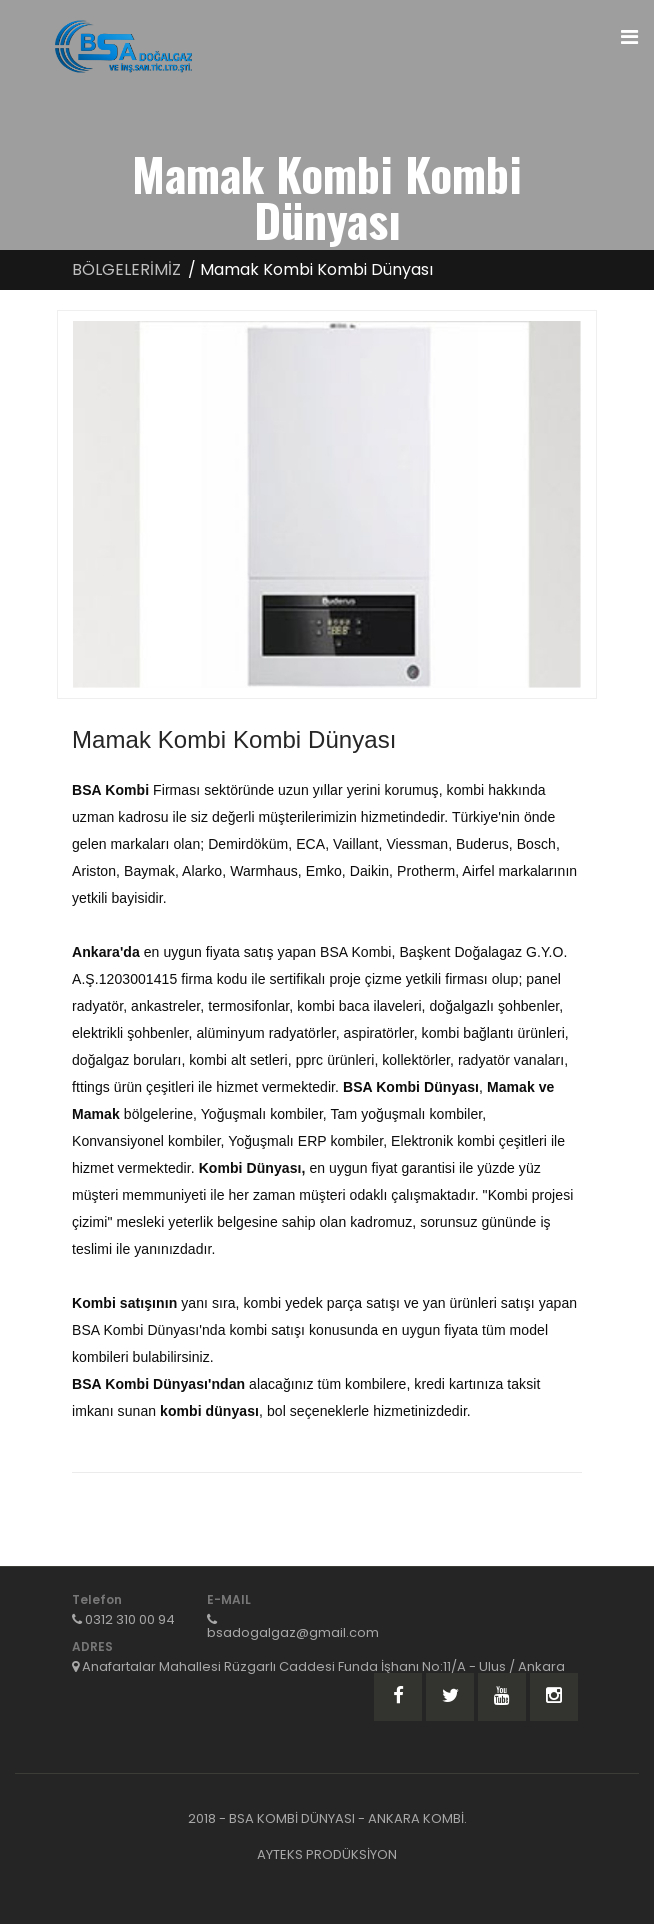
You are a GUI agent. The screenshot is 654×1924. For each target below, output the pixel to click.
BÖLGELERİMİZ (126, 269)
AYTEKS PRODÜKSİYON (327, 1854)
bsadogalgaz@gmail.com (293, 1632)
